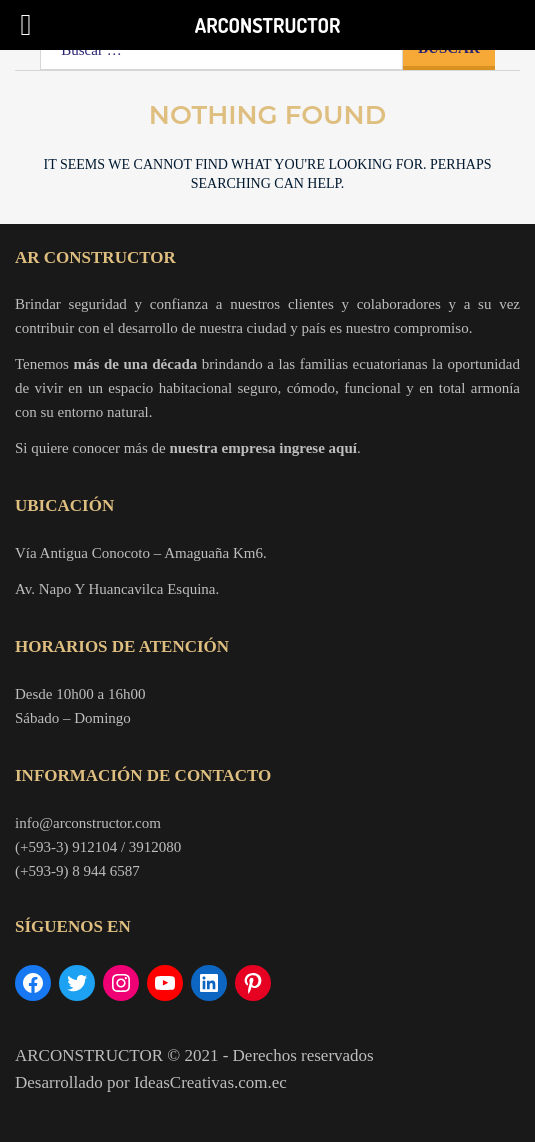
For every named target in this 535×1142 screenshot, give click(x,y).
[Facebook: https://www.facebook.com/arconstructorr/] (33, 983)
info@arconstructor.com (88, 823)
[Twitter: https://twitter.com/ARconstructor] (77, 983)
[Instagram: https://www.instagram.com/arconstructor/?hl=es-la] (121, 983)
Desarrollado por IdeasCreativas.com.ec (151, 1082)
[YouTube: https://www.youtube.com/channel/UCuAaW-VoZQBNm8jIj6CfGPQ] (165, 983)
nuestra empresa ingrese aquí (263, 448)
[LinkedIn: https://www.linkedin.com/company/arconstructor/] (209, 983)
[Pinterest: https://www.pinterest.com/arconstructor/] (253, 983)
